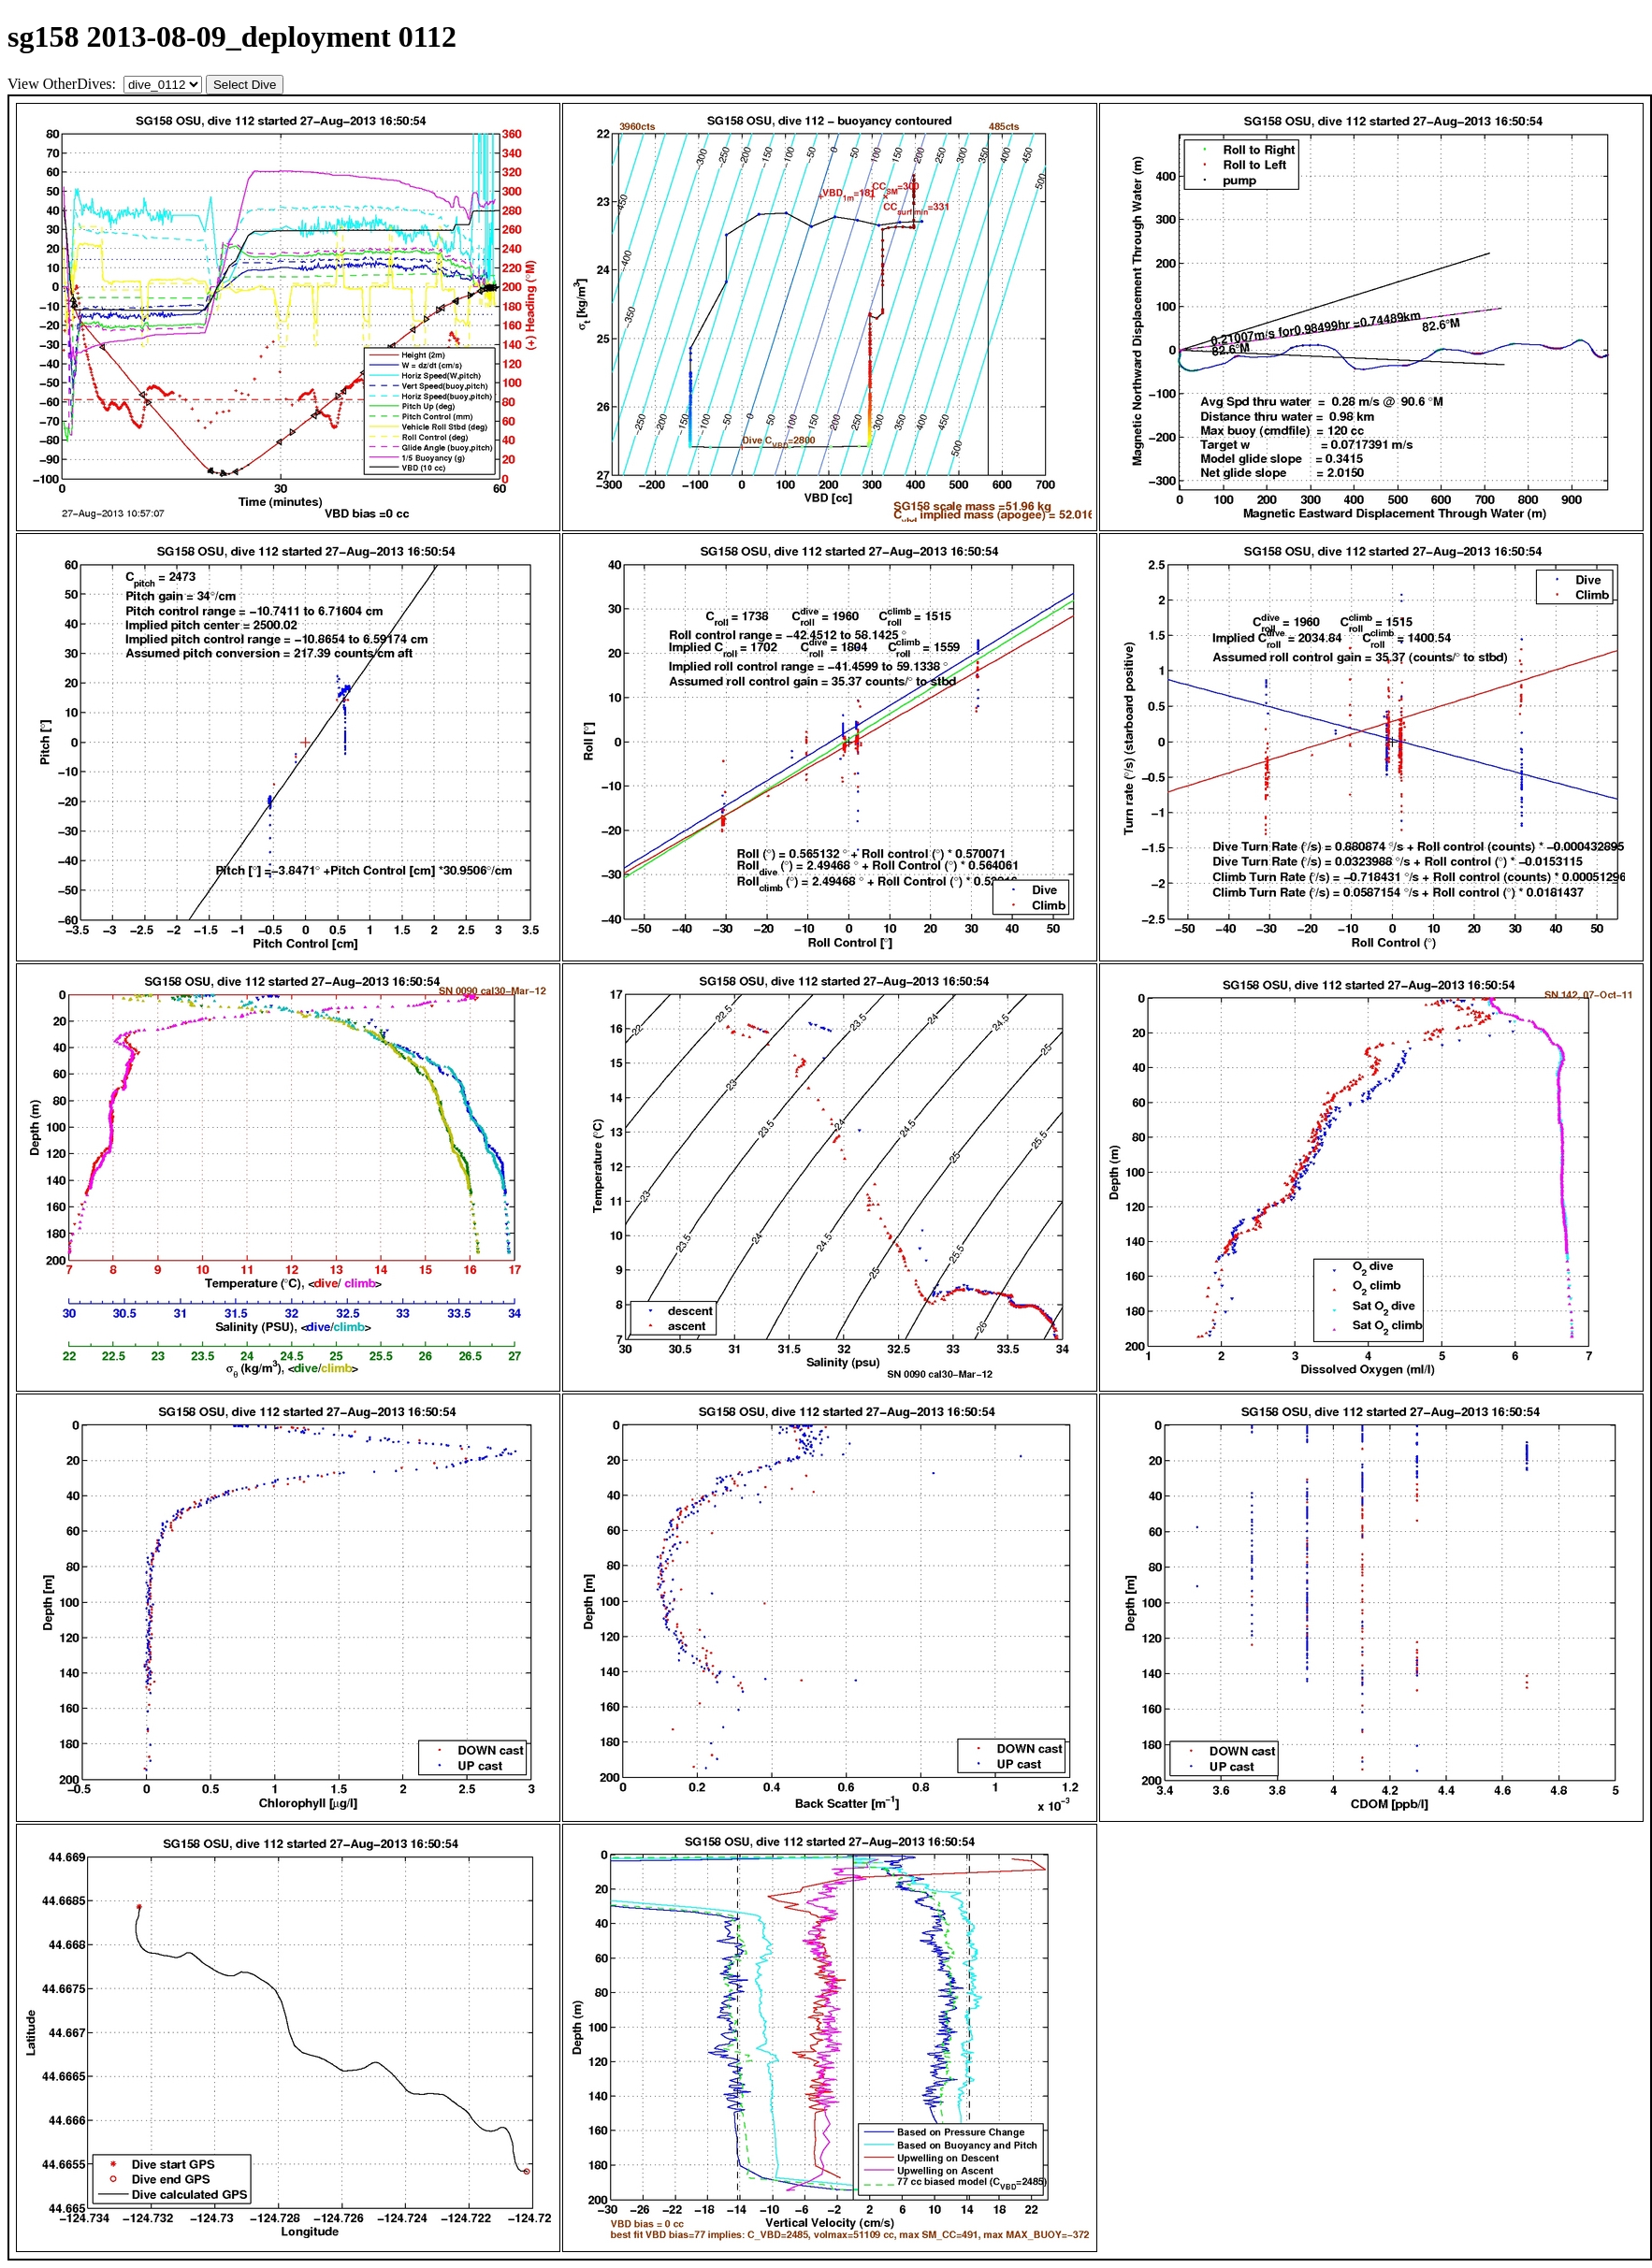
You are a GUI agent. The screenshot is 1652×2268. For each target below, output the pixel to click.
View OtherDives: (63, 84)
